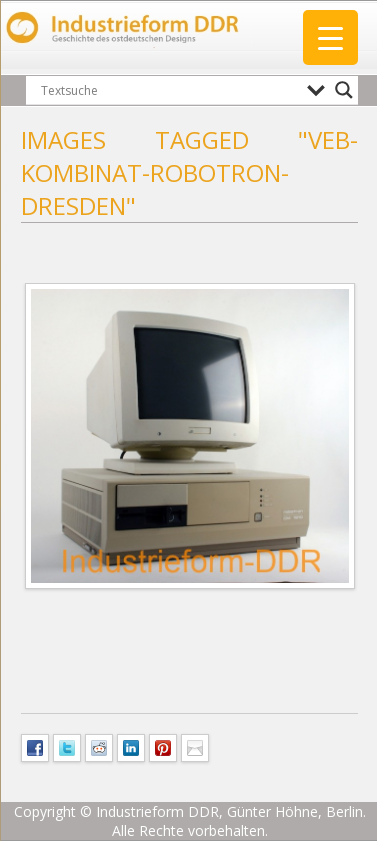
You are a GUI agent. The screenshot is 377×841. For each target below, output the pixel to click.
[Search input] (169, 90)
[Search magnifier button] (344, 90)
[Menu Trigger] (330, 37)
